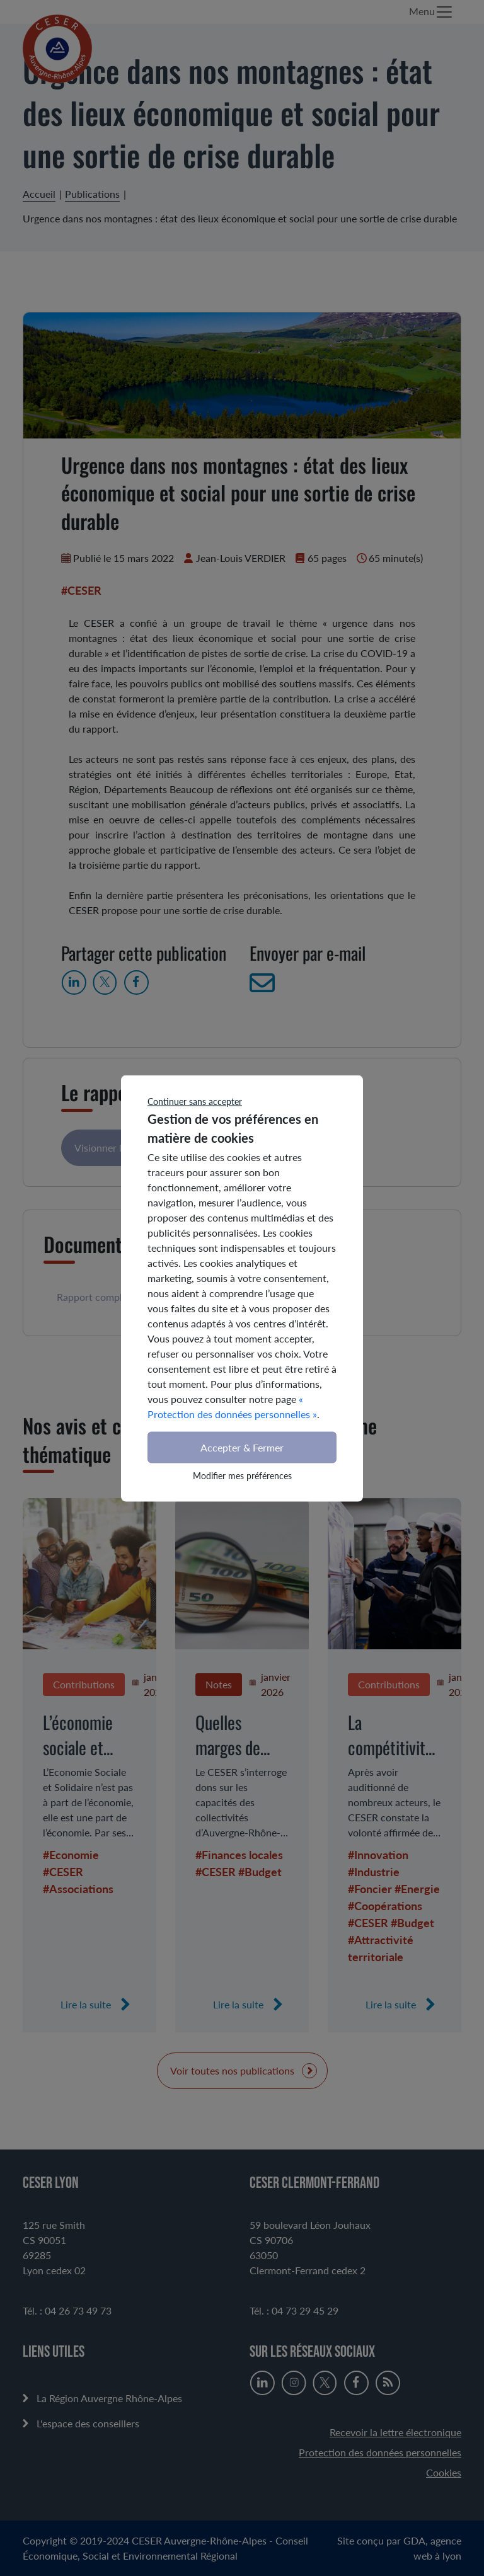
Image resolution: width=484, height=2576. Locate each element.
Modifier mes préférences (242, 1475)
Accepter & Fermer (242, 1447)
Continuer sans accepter (194, 1101)
